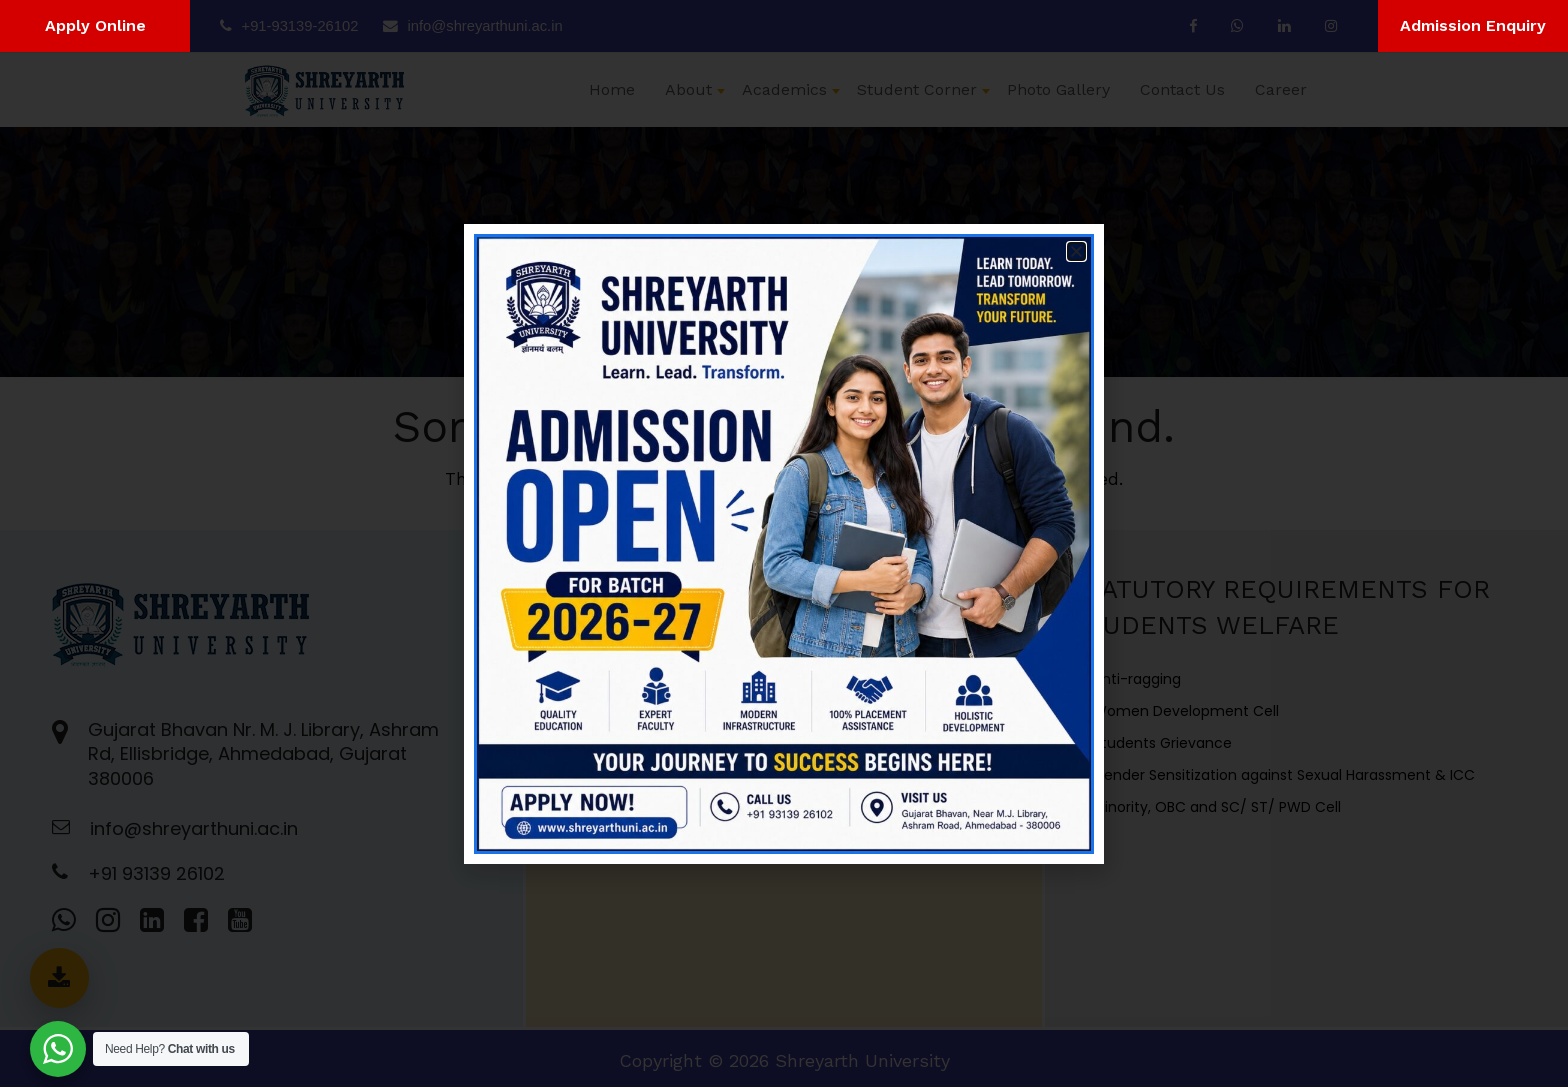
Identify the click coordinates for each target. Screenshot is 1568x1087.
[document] (784, 543)
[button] (1076, 251)
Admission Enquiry (1473, 25)
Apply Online (95, 25)
